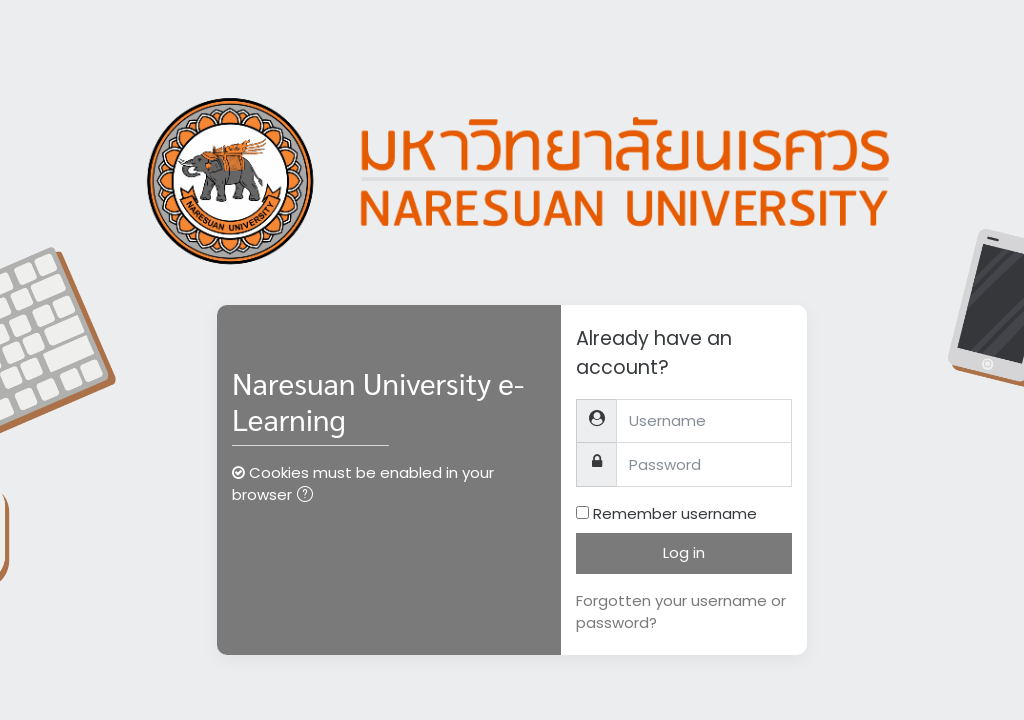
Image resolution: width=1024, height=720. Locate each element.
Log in (684, 552)
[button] (309, 496)
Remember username (675, 513)
